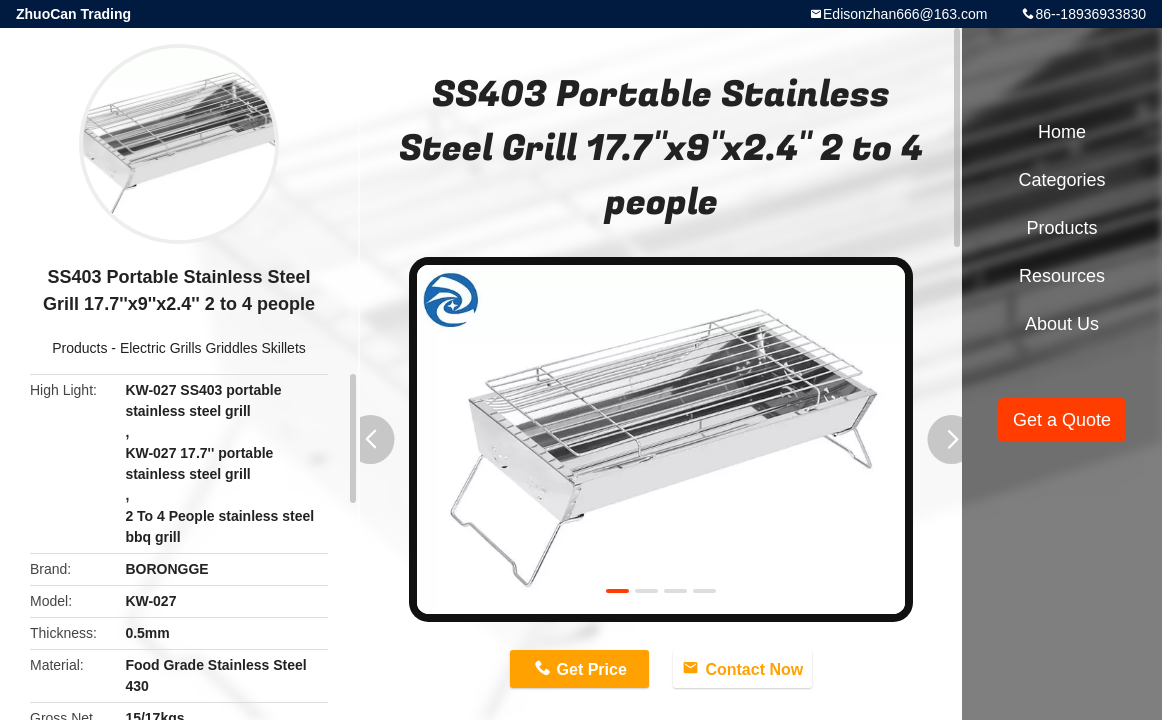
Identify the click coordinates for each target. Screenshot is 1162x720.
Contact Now (754, 669)
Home (1062, 132)
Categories (1061, 180)
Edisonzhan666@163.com (905, 14)
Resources (1062, 276)
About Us (1062, 324)
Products (79, 348)
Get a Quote (1062, 420)
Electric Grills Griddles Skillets (213, 348)
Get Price (592, 669)
